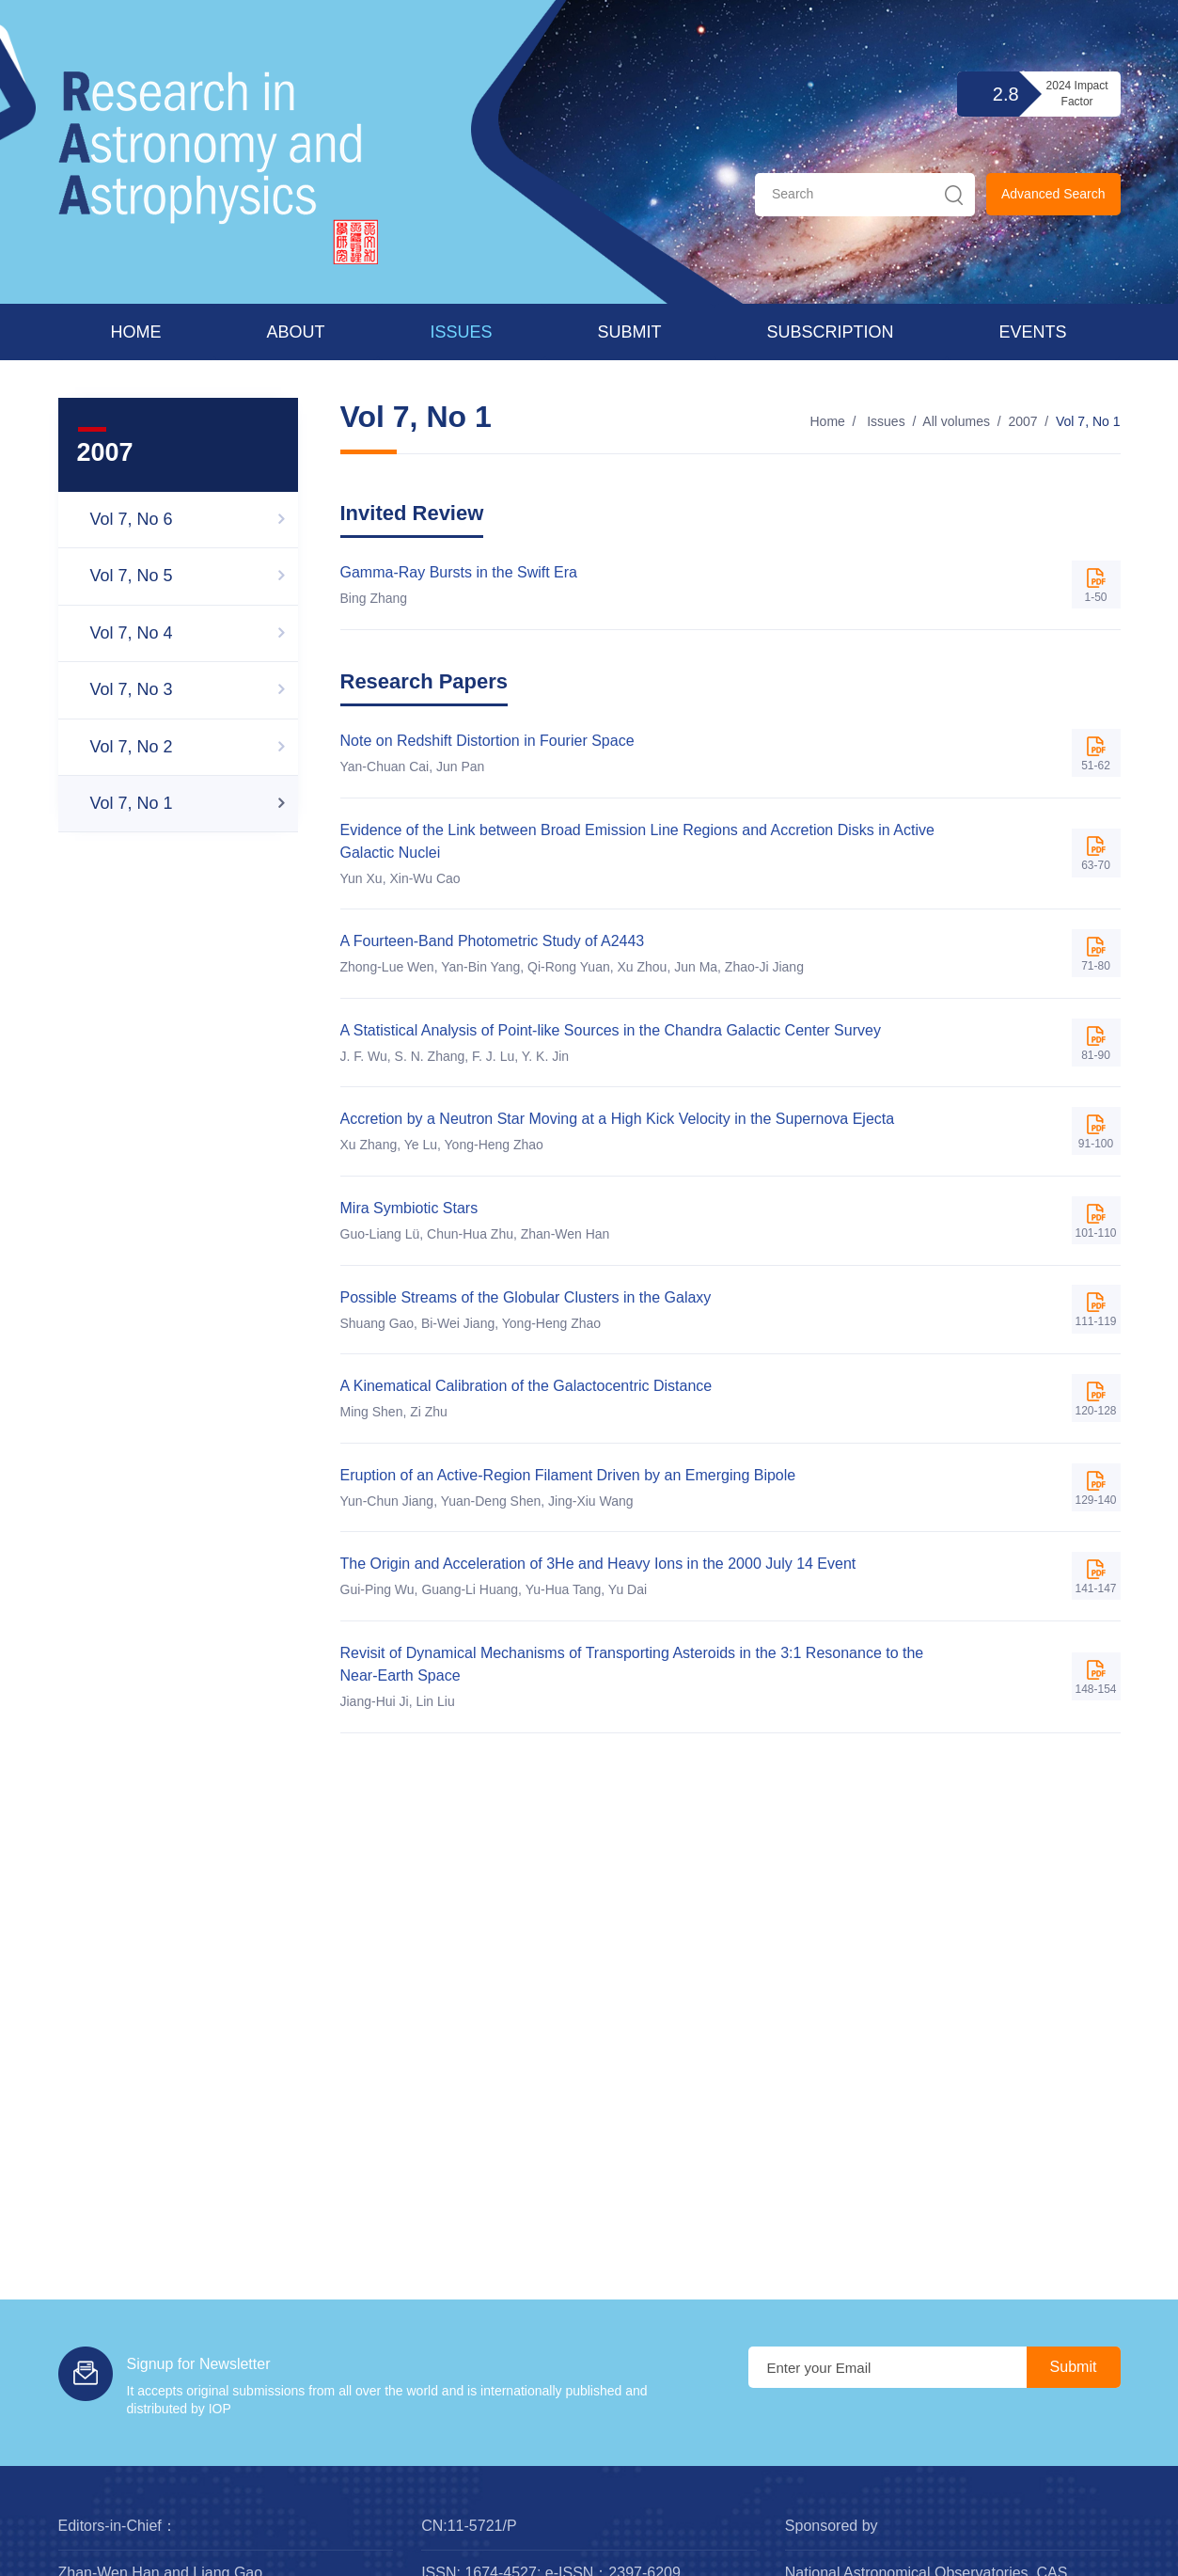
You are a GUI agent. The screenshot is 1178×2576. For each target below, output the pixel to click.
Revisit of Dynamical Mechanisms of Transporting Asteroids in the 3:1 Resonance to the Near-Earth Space (632, 1664)
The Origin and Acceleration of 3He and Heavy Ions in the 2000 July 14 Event (598, 1564)
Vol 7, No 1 (1088, 421)
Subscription (830, 332)
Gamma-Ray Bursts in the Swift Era (459, 572)
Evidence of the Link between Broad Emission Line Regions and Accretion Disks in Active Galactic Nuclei (637, 841)
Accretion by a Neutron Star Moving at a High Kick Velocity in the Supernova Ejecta (617, 1119)
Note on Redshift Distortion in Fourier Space (487, 741)
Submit (630, 332)
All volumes (956, 421)
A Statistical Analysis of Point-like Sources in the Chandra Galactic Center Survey (610, 1030)
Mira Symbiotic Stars (409, 1208)
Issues (462, 332)
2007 (1022, 421)
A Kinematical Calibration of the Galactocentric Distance (526, 1386)
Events (1033, 332)
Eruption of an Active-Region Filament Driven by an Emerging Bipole (568, 1475)
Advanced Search (1053, 193)
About (296, 332)
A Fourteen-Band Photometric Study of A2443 (492, 941)
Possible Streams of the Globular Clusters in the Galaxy (526, 1297)
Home (136, 332)
